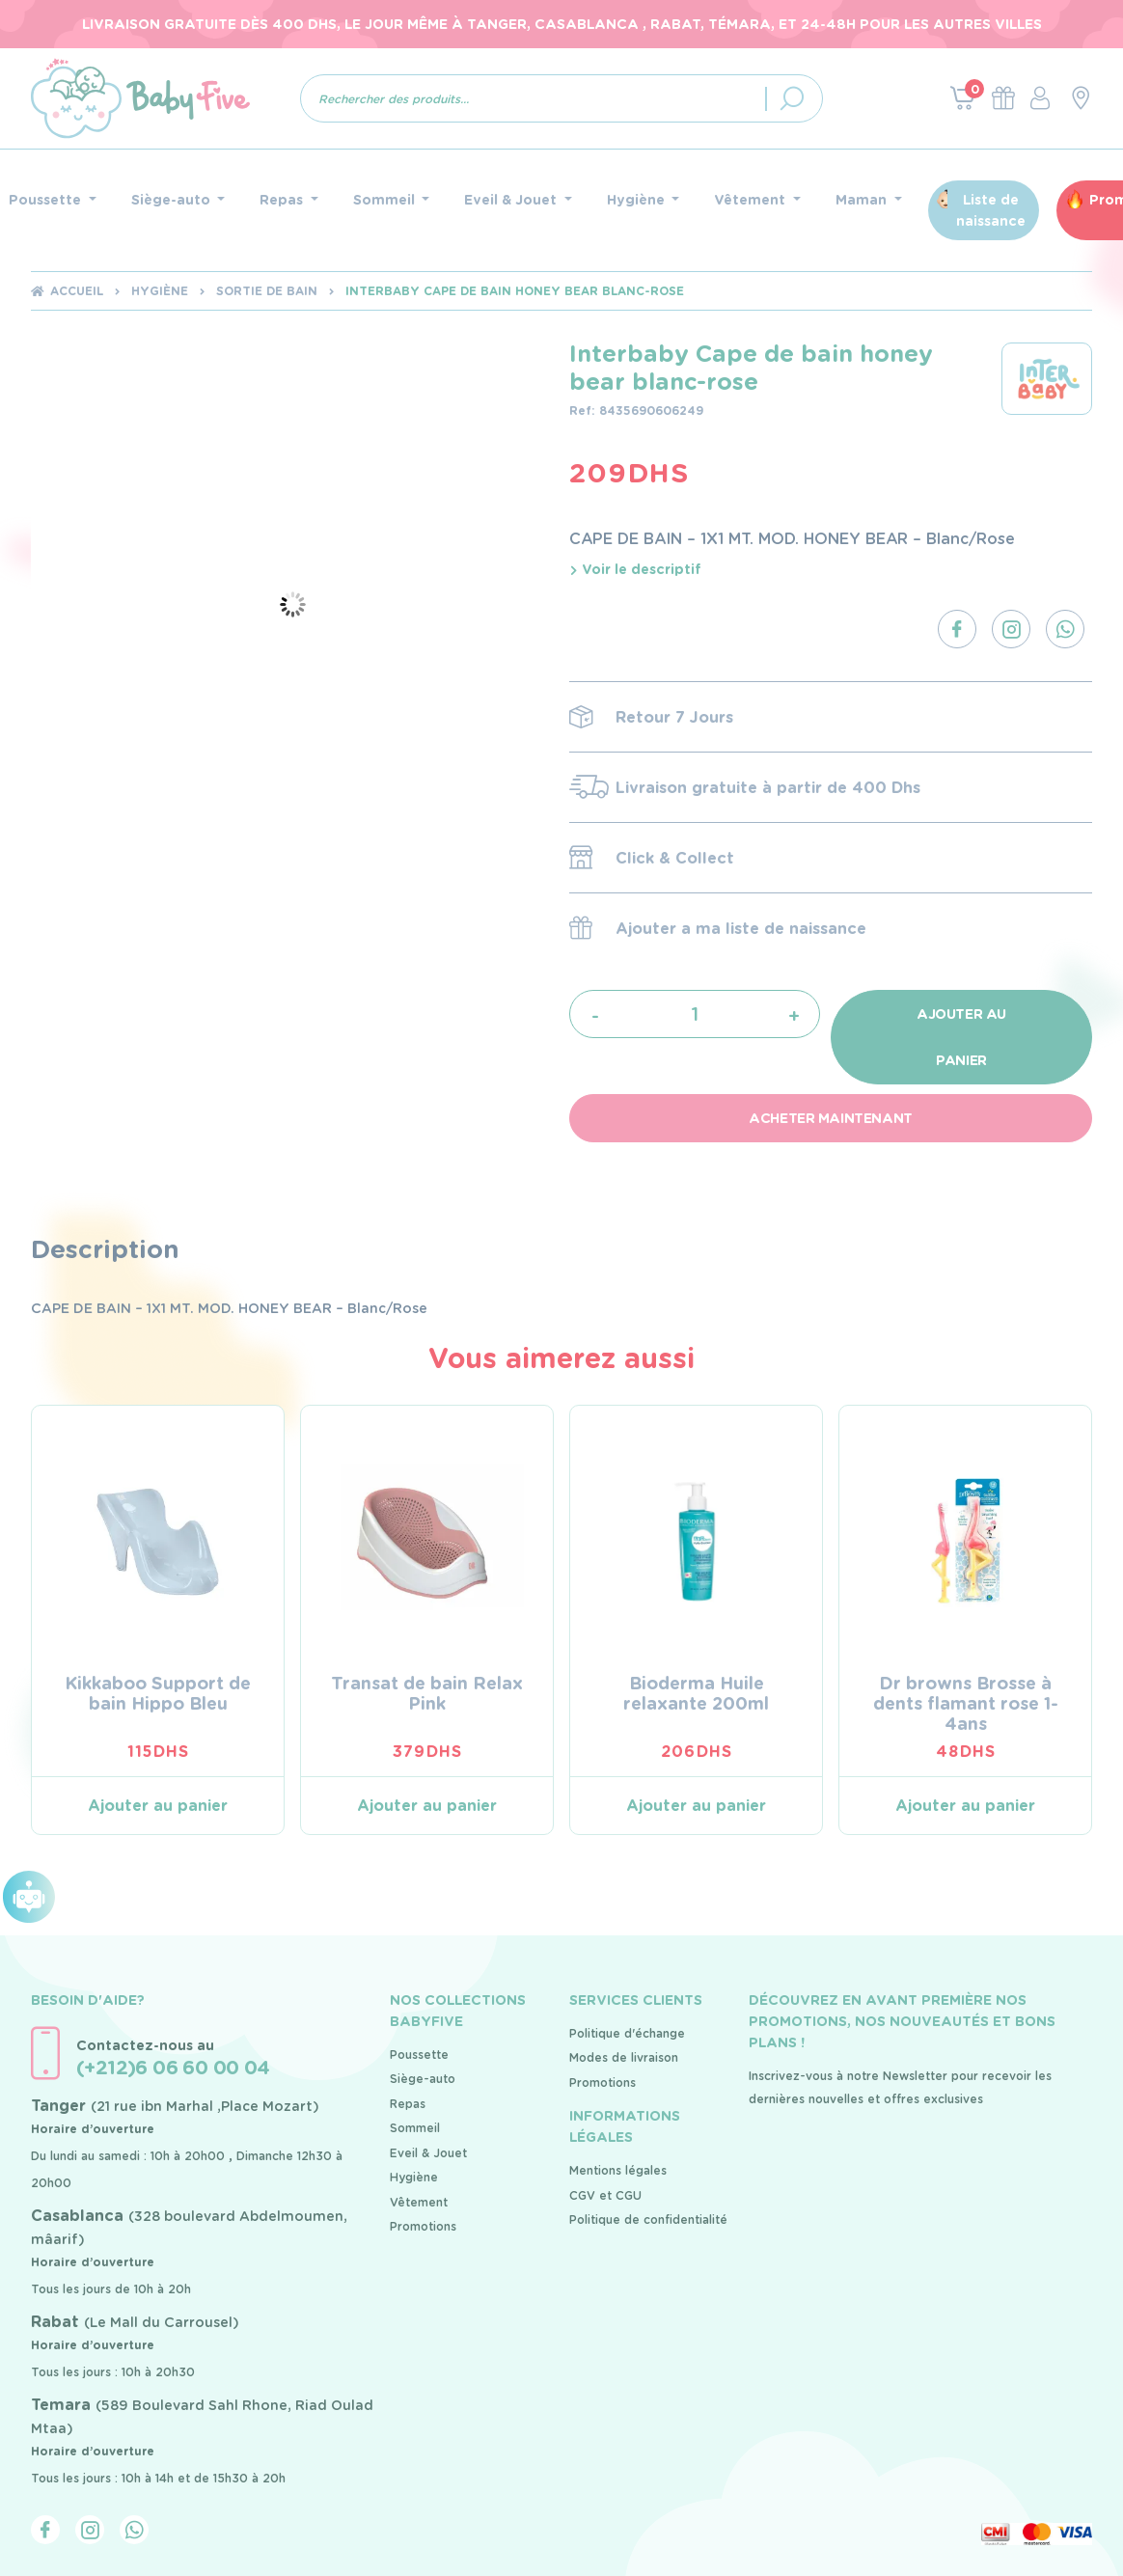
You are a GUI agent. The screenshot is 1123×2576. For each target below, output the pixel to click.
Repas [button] (283, 199)
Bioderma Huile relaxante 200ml (696, 1693)
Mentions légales (618, 2170)
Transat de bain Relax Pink (427, 1693)
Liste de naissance (991, 210)
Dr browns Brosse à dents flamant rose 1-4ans (965, 1703)
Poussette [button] (47, 199)
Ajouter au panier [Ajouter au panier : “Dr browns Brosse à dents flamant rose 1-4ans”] (965, 1805)
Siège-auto (422, 2078)
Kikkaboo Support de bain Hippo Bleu (158, 1693)
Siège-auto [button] (172, 199)
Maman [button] (862, 199)
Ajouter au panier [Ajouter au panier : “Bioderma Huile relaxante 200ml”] (696, 1805)
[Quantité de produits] (695, 1013)
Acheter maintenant (830, 1118)
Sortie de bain (266, 291)
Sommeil (415, 2128)
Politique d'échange (627, 2033)
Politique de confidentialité (648, 2219)
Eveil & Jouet (428, 2153)
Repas (407, 2103)
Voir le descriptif (635, 569)
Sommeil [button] (386, 199)
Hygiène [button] (638, 199)
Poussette (419, 2054)
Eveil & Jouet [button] (512, 199)
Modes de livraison (623, 2057)
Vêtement (419, 2202)
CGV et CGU (605, 2195)
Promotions (423, 2226)
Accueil (76, 291)
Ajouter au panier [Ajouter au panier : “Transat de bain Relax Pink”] (427, 1805)
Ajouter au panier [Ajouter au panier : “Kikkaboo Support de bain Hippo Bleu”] (158, 1805)
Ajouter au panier (961, 1037)
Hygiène (159, 291)
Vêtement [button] (751, 199)
